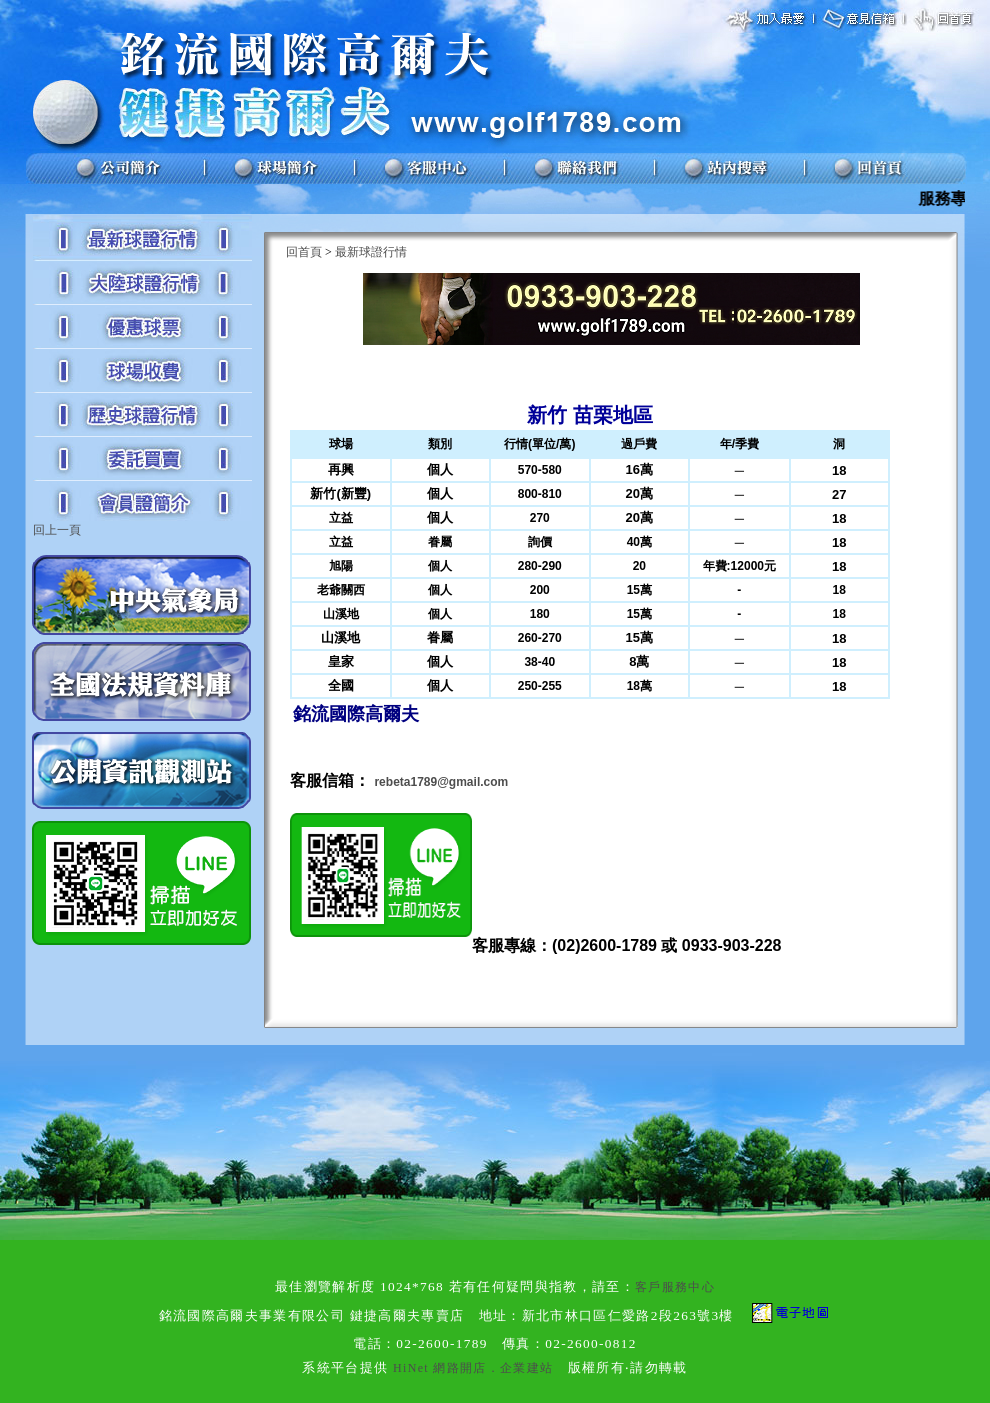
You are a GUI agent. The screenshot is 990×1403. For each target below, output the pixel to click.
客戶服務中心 (675, 1287)
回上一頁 (57, 530)
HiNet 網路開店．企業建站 (473, 1368)
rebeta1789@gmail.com (441, 782)
